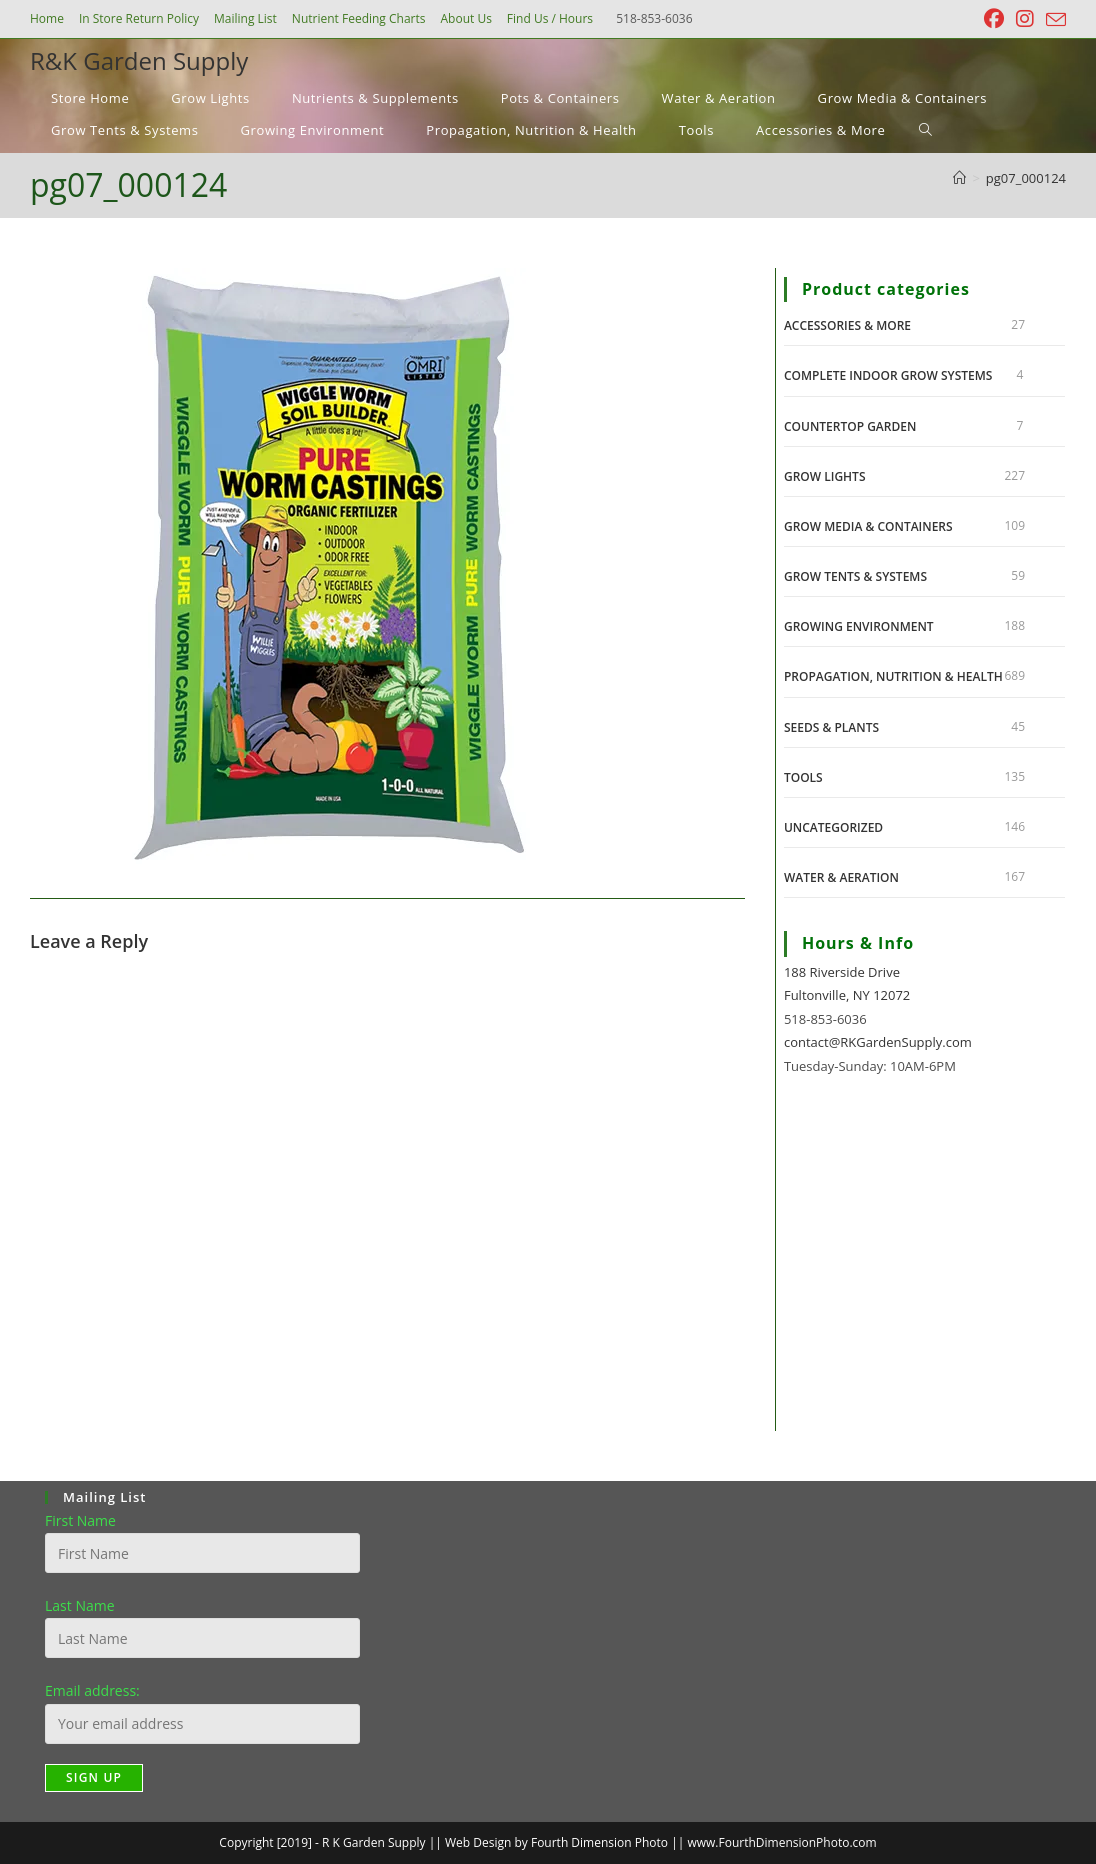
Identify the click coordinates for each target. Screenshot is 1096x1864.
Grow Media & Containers (868, 526)
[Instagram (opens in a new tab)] (1025, 19)
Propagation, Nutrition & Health (893, 676)
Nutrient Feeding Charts (359, 18)
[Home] (959, 178)
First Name (80, 1520)
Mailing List (245, 18)
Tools (803, 777)
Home (47, 18)
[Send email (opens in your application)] (1053, 20)
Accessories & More (847, 325)
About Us (465, 18)
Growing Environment (859, 626)
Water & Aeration (841, 877)
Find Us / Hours (550, 18)
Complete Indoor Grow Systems (888, 375)
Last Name (80, 1605)
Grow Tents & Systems (855, 576)
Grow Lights (825, 476)
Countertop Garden (850, 426)
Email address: (92, 1690)
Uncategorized (833, 827)
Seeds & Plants (831, 727)
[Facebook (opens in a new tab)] (994, 19)
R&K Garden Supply (139, 60)
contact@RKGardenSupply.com (878, 1042)
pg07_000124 (1026, 178)
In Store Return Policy (139, 18)
